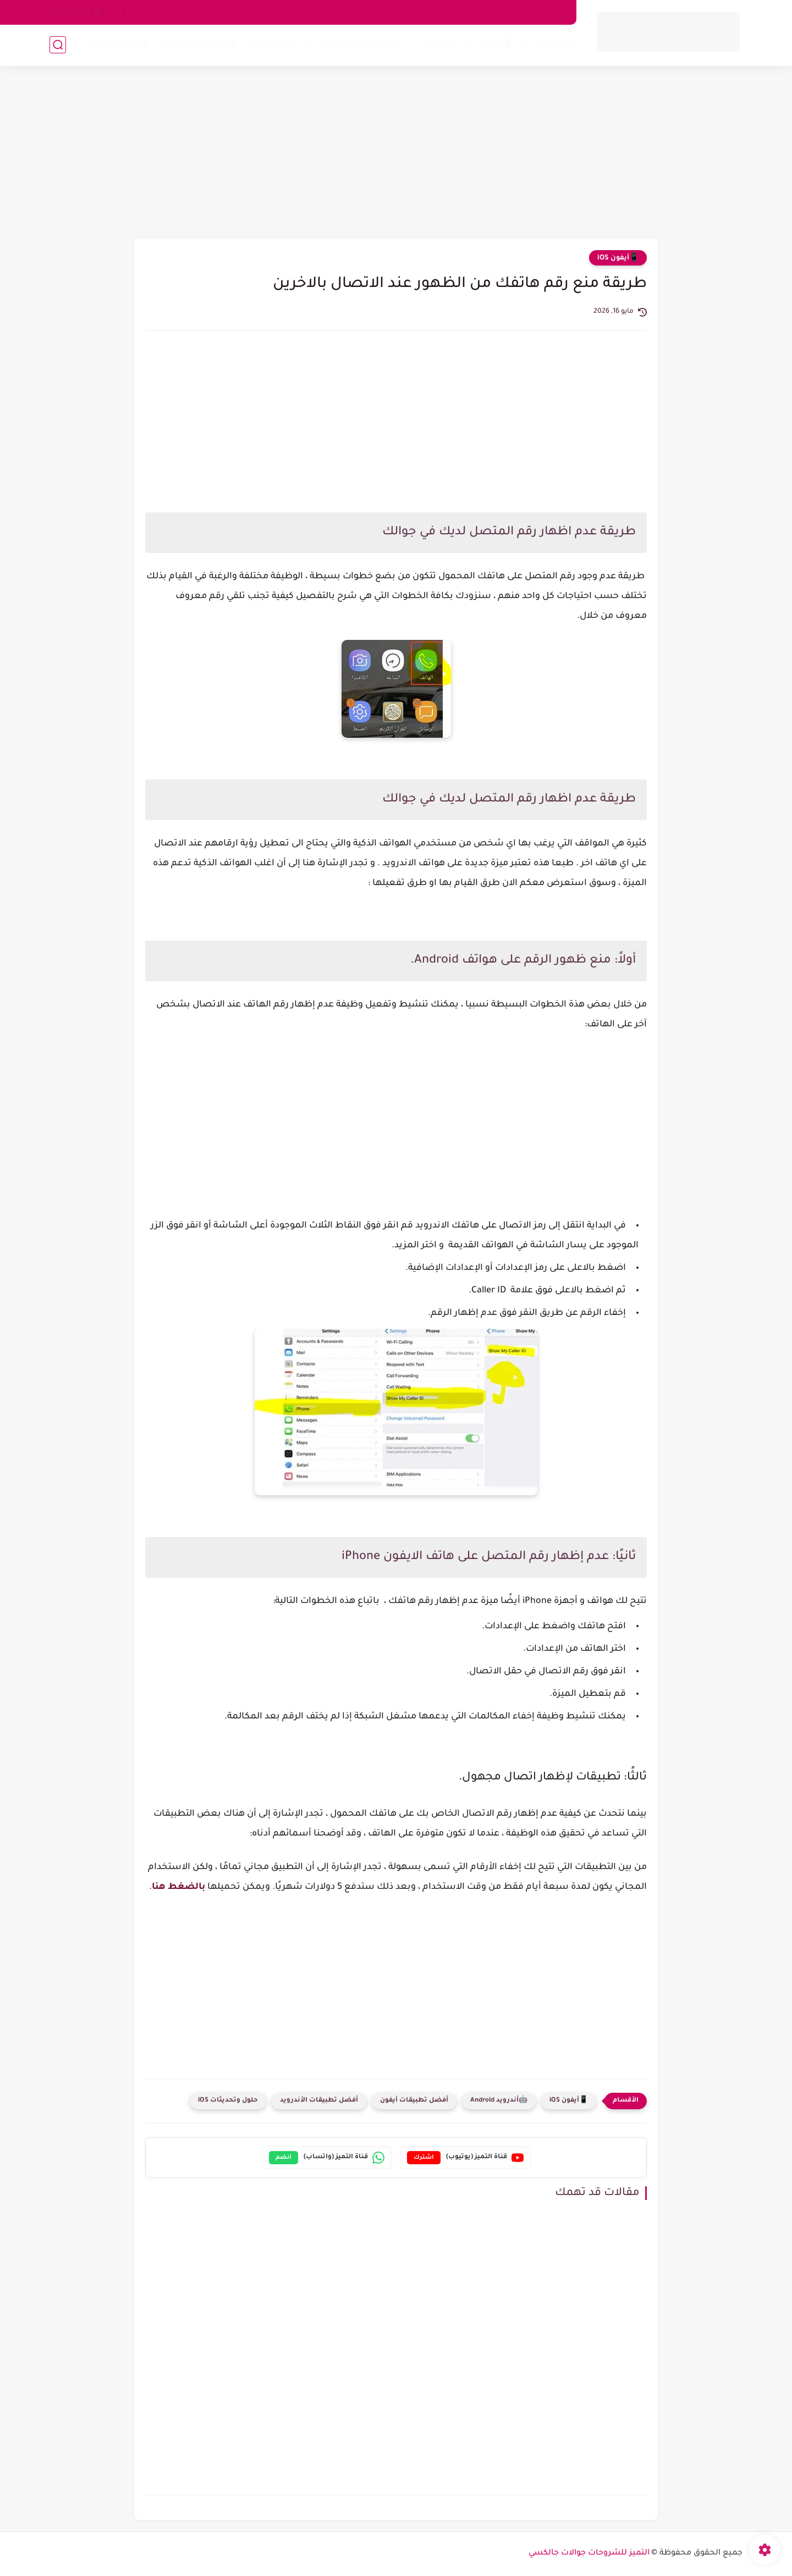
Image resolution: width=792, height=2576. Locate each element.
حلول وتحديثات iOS (228, 2100)
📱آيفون (497, 45)
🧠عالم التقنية (120, 45)
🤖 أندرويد (557, 45)
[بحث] (58, 44)
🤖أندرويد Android (498, 2100)
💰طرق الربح (272, 45)
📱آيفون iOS (618, 258)
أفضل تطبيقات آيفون (414, 2100)
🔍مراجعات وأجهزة (359, 45)
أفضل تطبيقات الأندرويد (319, 2100)
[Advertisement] (396, 154)
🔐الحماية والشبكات (197, 45)
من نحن (552, 12)
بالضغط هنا (178, 1887)
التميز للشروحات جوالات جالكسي (589, 2553)
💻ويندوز (439, 45)
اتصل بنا (512, 12)
